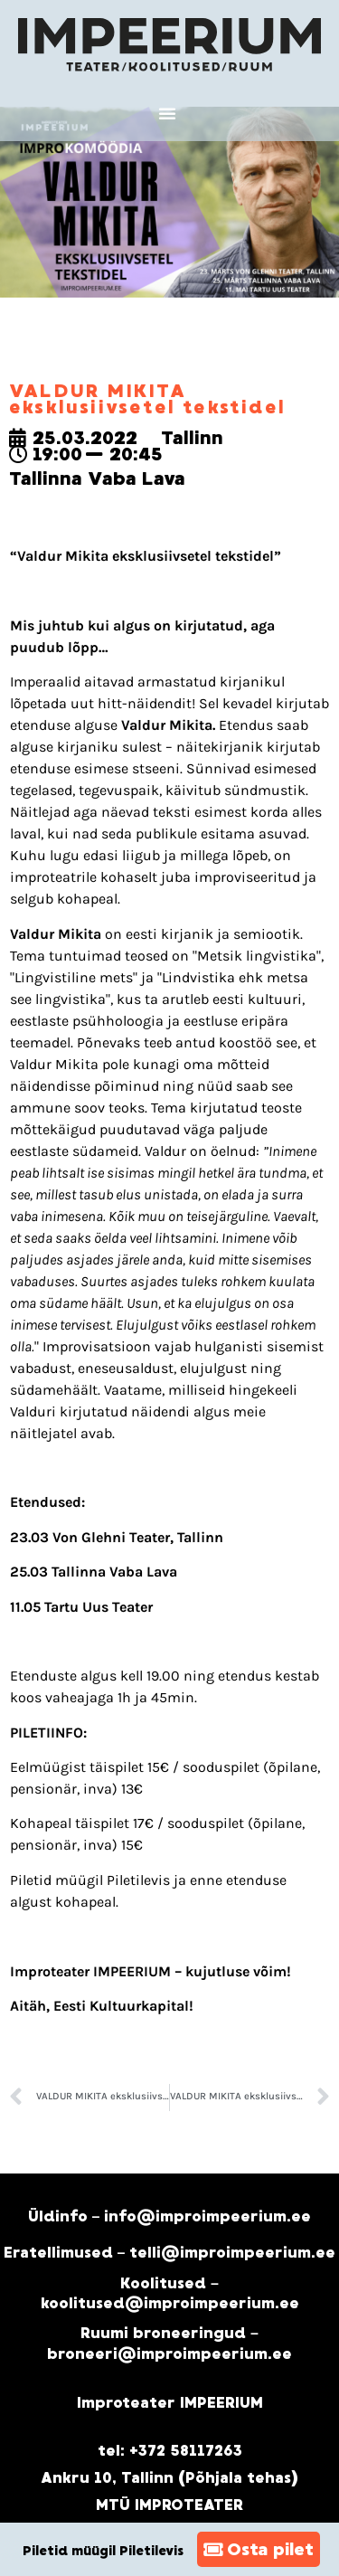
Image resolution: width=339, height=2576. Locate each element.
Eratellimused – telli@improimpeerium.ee (170, 2252)
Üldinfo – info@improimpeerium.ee (170, 2216)
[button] (167, 113)
